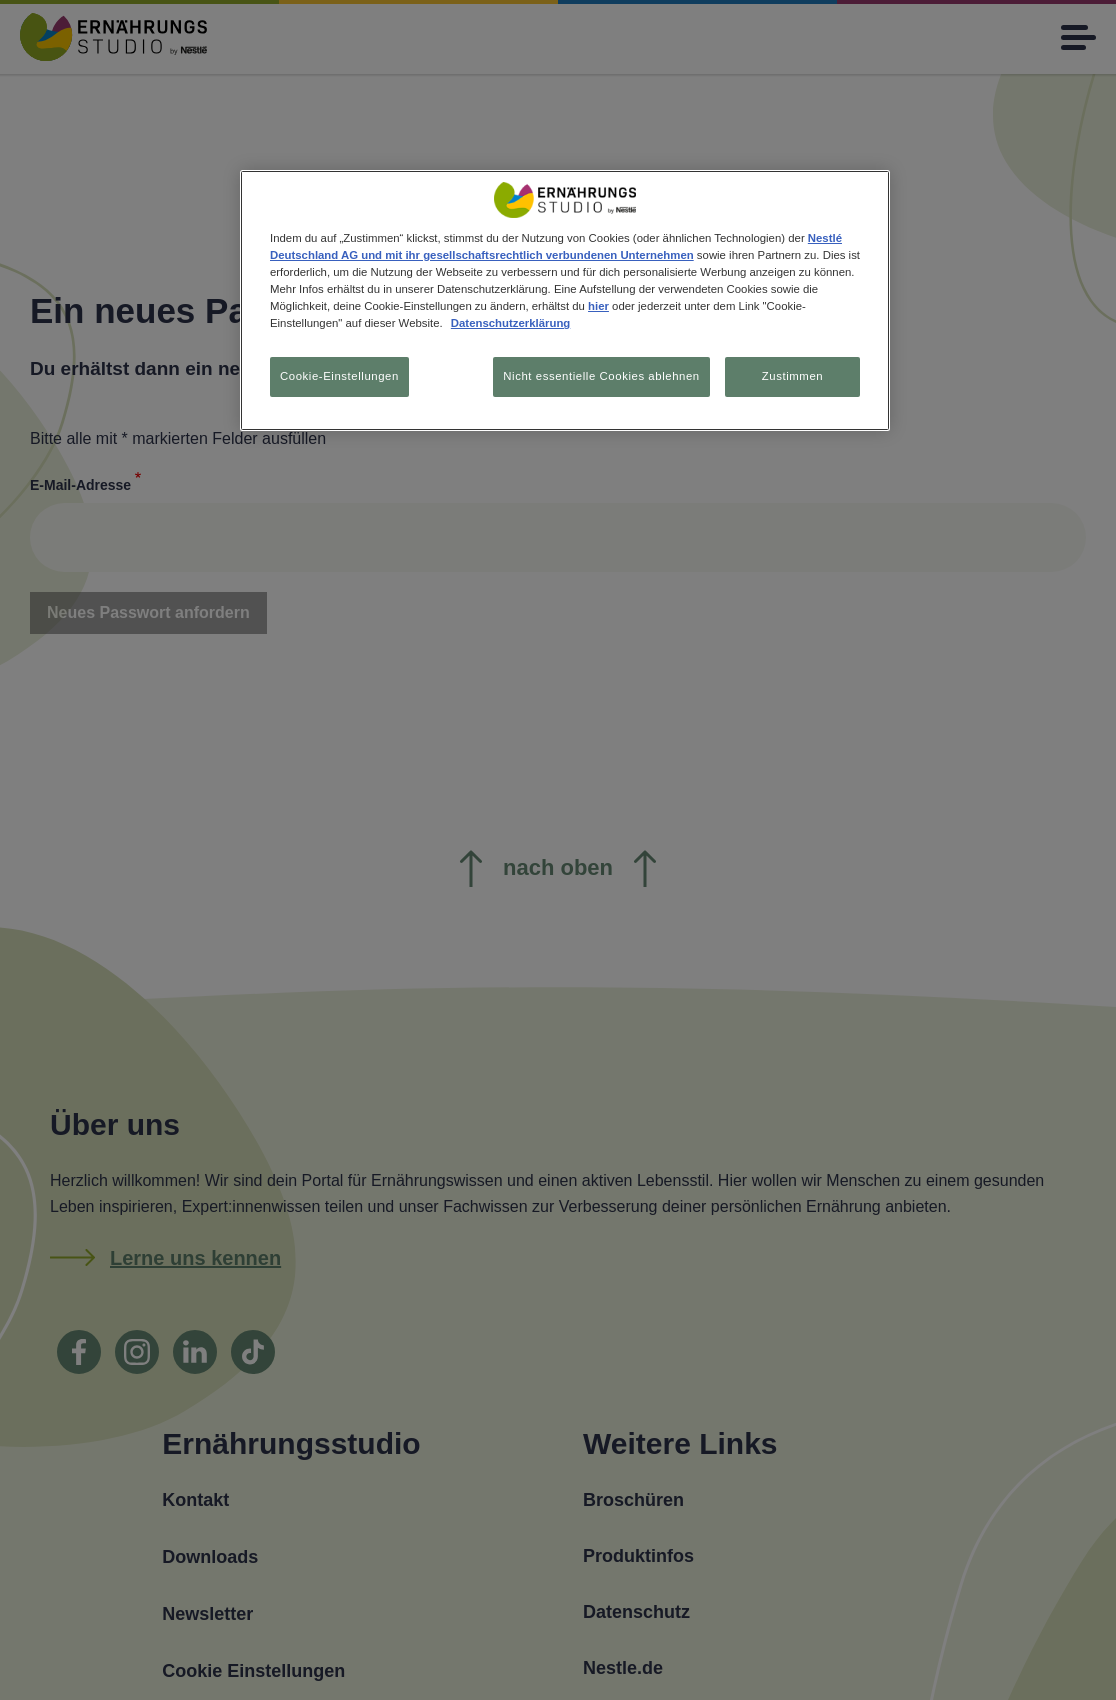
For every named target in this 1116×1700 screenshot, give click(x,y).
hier (598, 306)
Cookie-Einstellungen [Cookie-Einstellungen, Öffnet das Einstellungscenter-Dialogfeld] (339, 376)
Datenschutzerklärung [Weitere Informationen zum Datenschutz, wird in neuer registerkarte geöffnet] (510, 323)
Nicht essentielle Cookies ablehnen (601, 376)
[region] (565, 300)
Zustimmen (792, 376)
